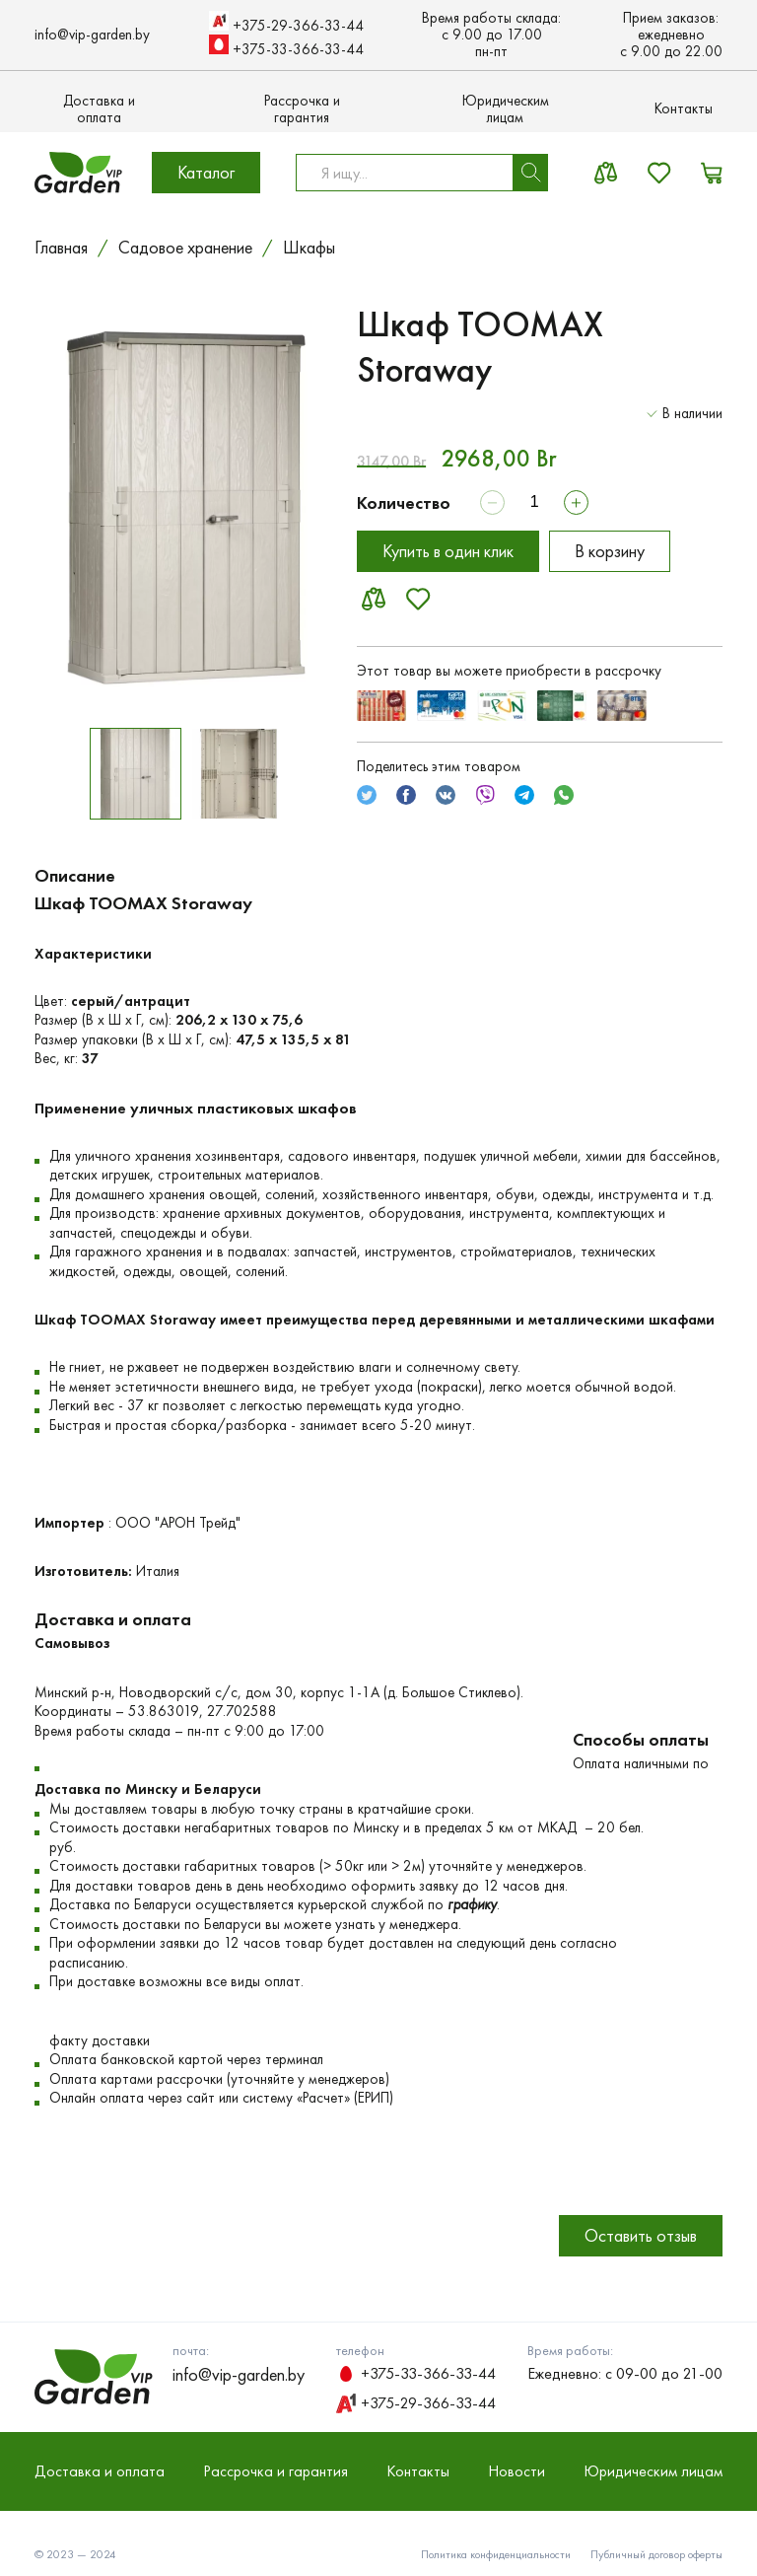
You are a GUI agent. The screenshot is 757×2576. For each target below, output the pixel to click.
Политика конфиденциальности (496, 2554)
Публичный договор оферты (656, 2554)
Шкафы (309, 247)
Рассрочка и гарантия (302, 109)
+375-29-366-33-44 (286, 23)
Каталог (206, 172)
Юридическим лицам (505, 109)
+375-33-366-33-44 (286, 46)
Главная (61, 247)
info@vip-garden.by (92, 35)
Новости (516, 2471)
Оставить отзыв (641, 2235)
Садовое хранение (185, 247)
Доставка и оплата (99, 109)
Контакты (683, 109)
